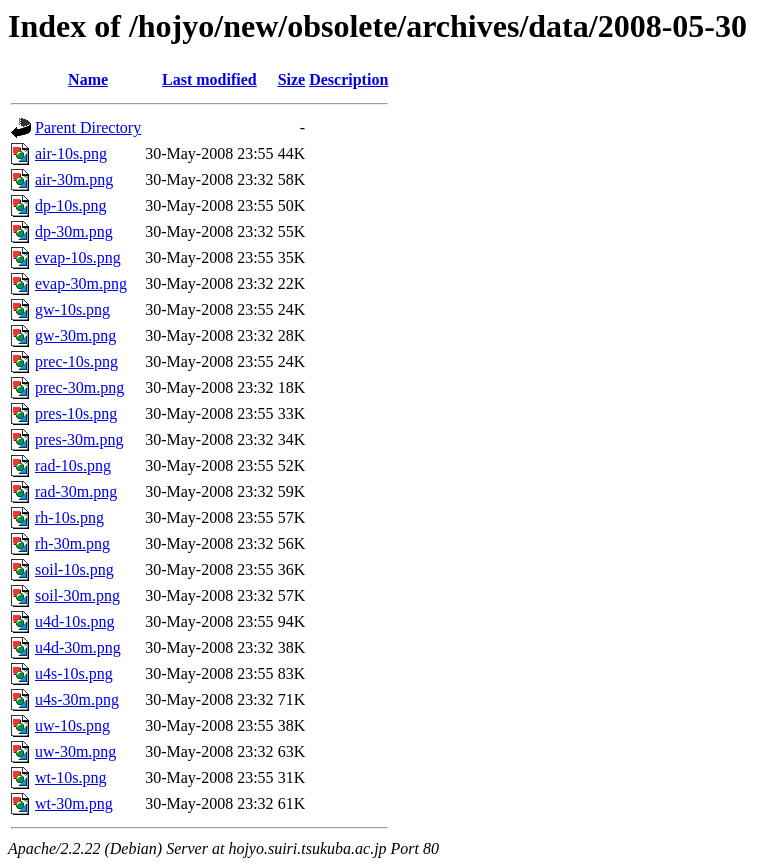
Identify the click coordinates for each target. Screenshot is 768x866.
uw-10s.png (72, 725)
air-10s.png (71, 153)
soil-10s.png (74, 569)
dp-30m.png (74, 231)
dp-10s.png (71, 205)
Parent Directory (88, 127)
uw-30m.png (75, 751)
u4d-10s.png (75, 621)
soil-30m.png (77, 595)
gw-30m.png (75, 335)
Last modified (209, 79)
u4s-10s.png (74, 673)
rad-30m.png (76, 491)
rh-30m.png (72, 543)
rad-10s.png (73, 465)
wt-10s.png (71, 777)
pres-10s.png (76, 413)
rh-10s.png (69, 517)
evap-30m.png (81, 283)
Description (348, 79)
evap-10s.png (78, 257)
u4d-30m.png (78, 647)
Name (88, 79)
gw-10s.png (72, 309)
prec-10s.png (76, 361)
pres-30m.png (79, 439)
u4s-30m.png (77, 699)
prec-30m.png (79, 387)
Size (292, 79)
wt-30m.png (74, 803)
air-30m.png (74, 179)
